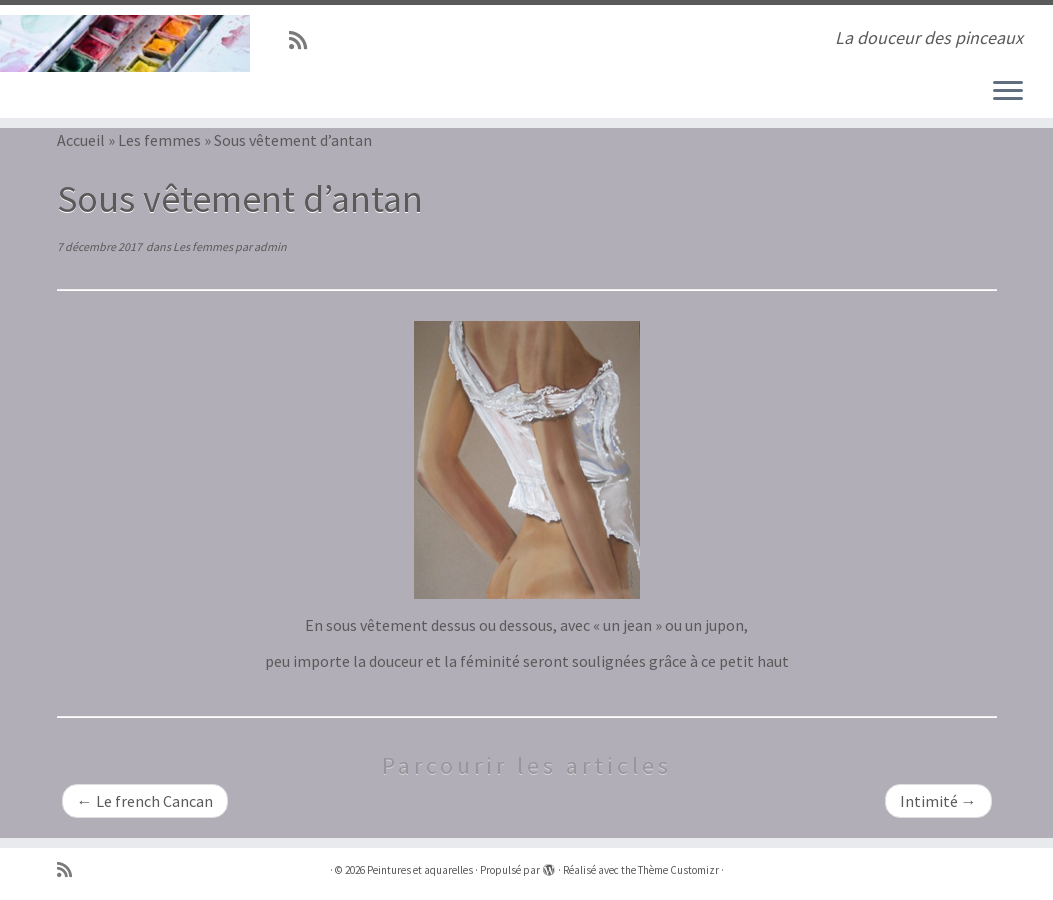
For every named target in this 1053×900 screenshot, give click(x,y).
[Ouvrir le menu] (1008, 92)
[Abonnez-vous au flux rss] (304, 41)
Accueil (81, 140)
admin (270, 246)
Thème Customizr (678, 870)
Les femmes (159, 140)
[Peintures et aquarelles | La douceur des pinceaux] (123, 43)
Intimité (938, 801)
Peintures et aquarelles (420, 870)
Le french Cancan (145, 801)
